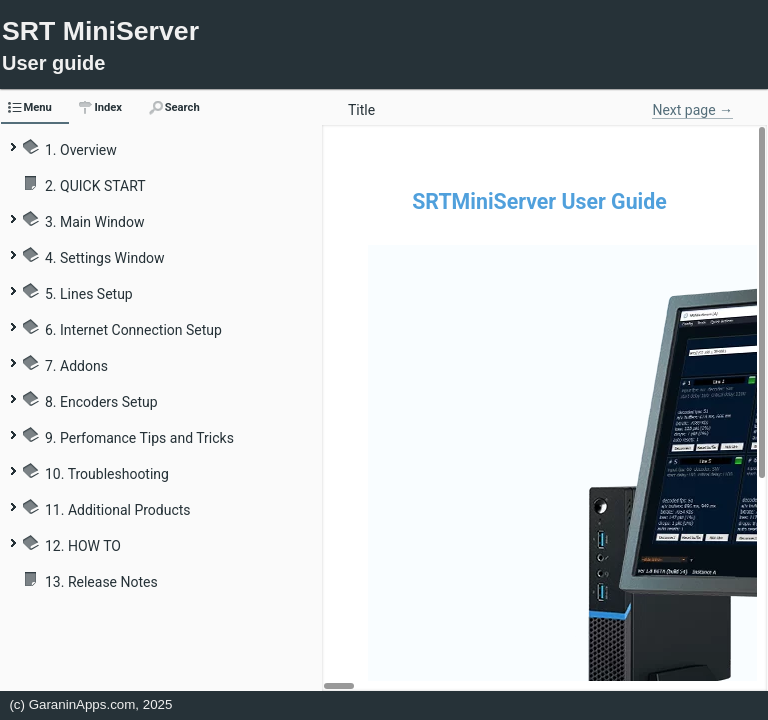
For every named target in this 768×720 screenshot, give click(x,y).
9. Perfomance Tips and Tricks (139, 438)
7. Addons (76, 366)
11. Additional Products (118, 510)
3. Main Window (94, 222)
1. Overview (81, 150)
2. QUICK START (95, 186)
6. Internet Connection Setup (133, 330)
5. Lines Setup (89, 294)
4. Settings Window (105, 258)
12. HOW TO (83, 546)
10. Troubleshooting (107, 474)
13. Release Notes (101, 582)
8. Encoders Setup (101, 402)
